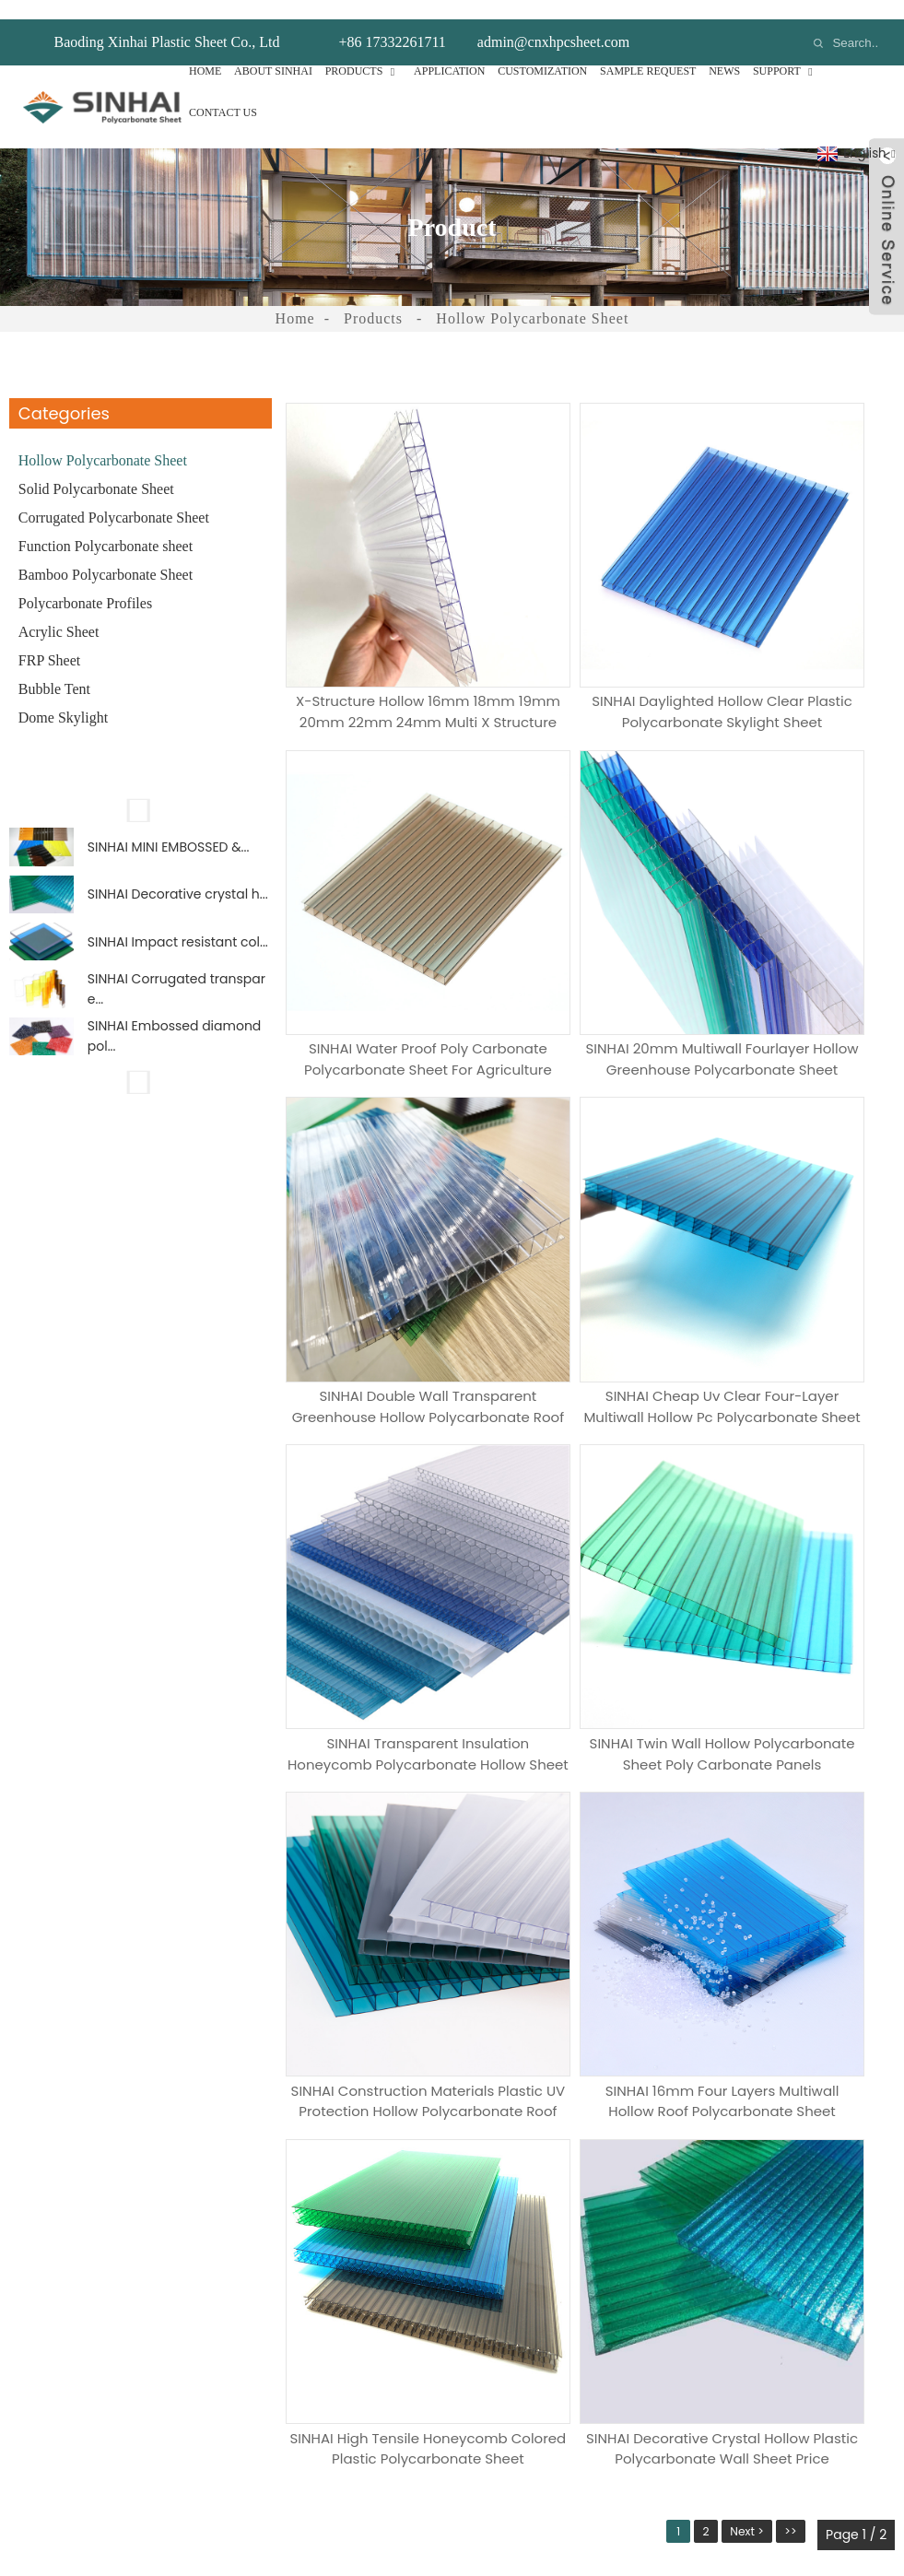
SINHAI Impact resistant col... (178, 941)
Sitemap (613, 2523)
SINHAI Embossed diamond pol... (175, 1050)
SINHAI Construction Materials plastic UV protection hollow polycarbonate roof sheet (797, 1173)
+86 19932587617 (673, 2278)
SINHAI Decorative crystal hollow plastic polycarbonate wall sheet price (796, 1452)
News (724, 51)
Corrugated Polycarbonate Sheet (113, 498)
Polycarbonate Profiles (85, 584)
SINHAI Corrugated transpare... (176, 996)
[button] (140, 791)
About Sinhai (273, 51)
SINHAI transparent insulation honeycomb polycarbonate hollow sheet (384, 1173)
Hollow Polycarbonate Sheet (532, 299)
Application (449, 51)
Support (786, 52)
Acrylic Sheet (59, 612)
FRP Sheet (49, 641)
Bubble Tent (54, 669)
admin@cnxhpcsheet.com (553, 22)
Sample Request (648, 51)
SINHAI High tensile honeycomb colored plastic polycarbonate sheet (589, 1452)
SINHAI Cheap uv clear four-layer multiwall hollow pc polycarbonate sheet (796, 893)
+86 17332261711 (391, 22)
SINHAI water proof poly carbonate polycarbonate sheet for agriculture (796, 613)
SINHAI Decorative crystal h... (178, 885)
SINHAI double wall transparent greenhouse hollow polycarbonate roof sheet (590, 893)
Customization (542, 51)
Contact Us (223, 93)
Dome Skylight (63, 698)
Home (205, 51)
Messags (128, 1998)
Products (363, 52)
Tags (566, 2523)
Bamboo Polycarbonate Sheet (105, 555)
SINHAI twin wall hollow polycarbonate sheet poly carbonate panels (589, 1173)
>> (791, 1550)
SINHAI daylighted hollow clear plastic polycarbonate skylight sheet (590, 613)
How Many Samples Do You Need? (214, 1921)
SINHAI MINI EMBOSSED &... (169, 831)
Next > (741, 1550)
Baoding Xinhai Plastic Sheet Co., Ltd (167, 22)
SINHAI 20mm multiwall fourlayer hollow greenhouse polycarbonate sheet (384, 893)
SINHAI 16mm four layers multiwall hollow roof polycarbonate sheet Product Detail (384, 1452)
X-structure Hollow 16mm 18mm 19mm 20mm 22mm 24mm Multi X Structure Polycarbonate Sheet (384, 613)
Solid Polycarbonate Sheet (96, 469)
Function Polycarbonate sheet (105, 527)
